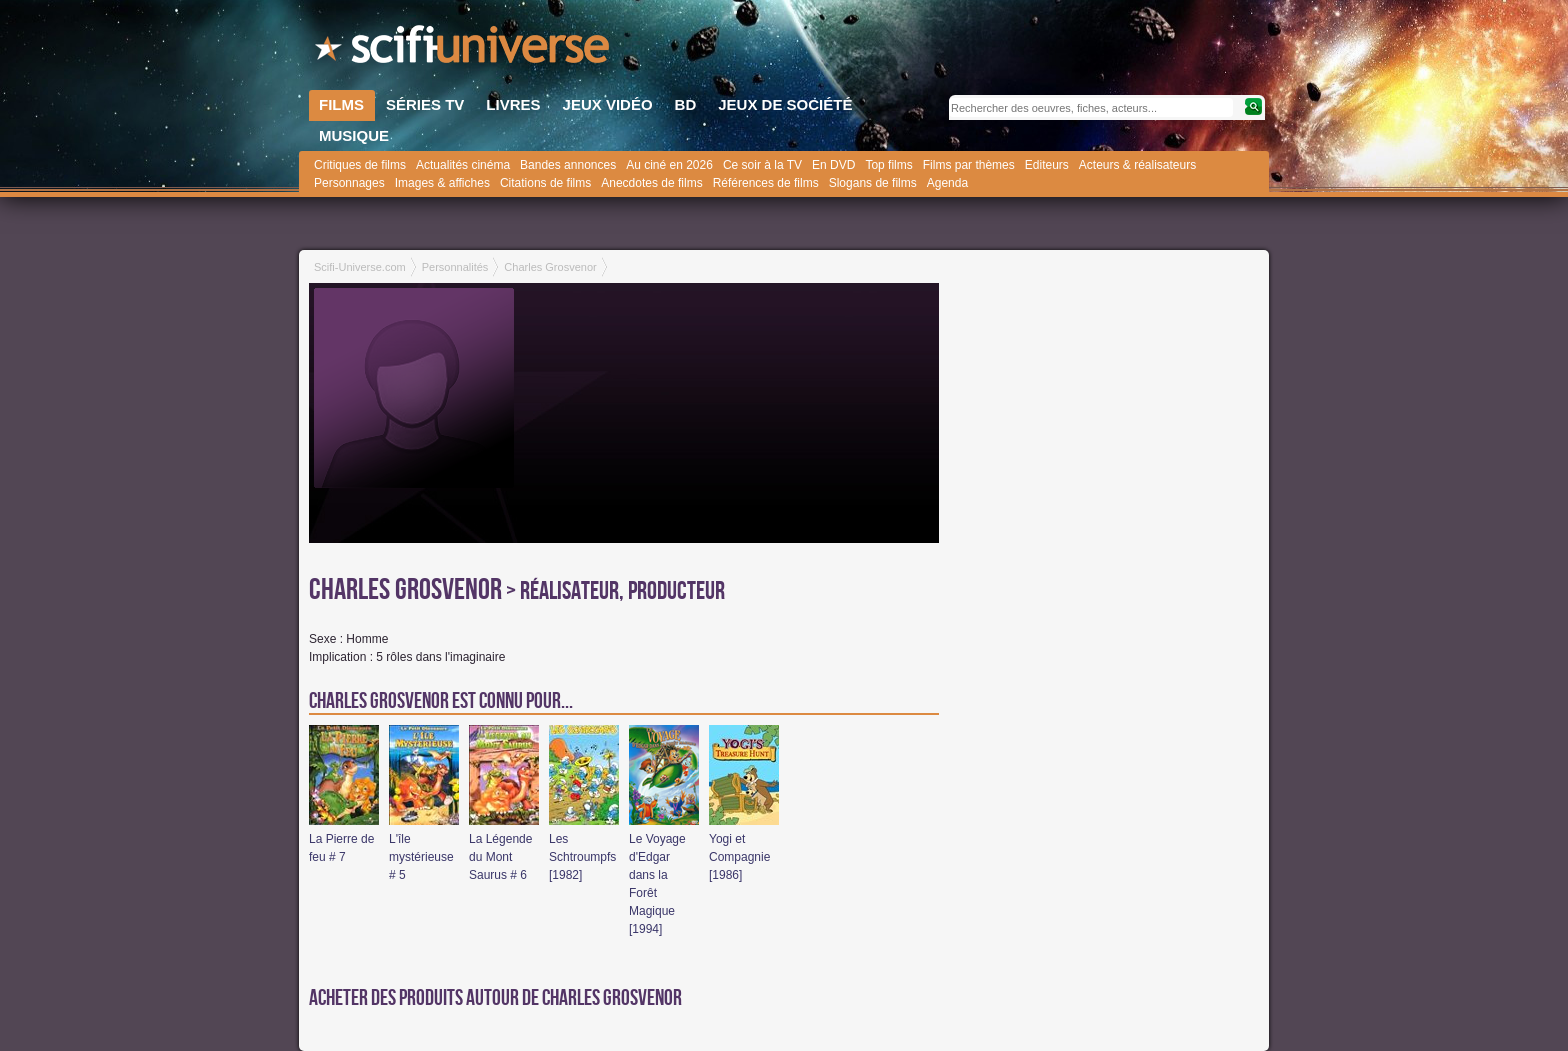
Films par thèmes (969, 165)
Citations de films (545, 183)
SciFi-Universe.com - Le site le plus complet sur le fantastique (464, 50)
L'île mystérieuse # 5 (421, 857)
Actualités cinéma (463, 165)
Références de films (766, 183)
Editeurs (1047, 165)
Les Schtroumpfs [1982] (582, 857)
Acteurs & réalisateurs (1137, 165)
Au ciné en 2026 (669, 165)
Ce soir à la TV (762, 165)
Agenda (947, 183)
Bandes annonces (568, 165)
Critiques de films (360, 165)
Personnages (349, 183)
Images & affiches (442, 183)
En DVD (833, 165)
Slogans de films (873, 183)
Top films (888, 165)
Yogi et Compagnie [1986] (739, 857)
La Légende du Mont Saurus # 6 (500, 857)
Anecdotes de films (651, 183)
